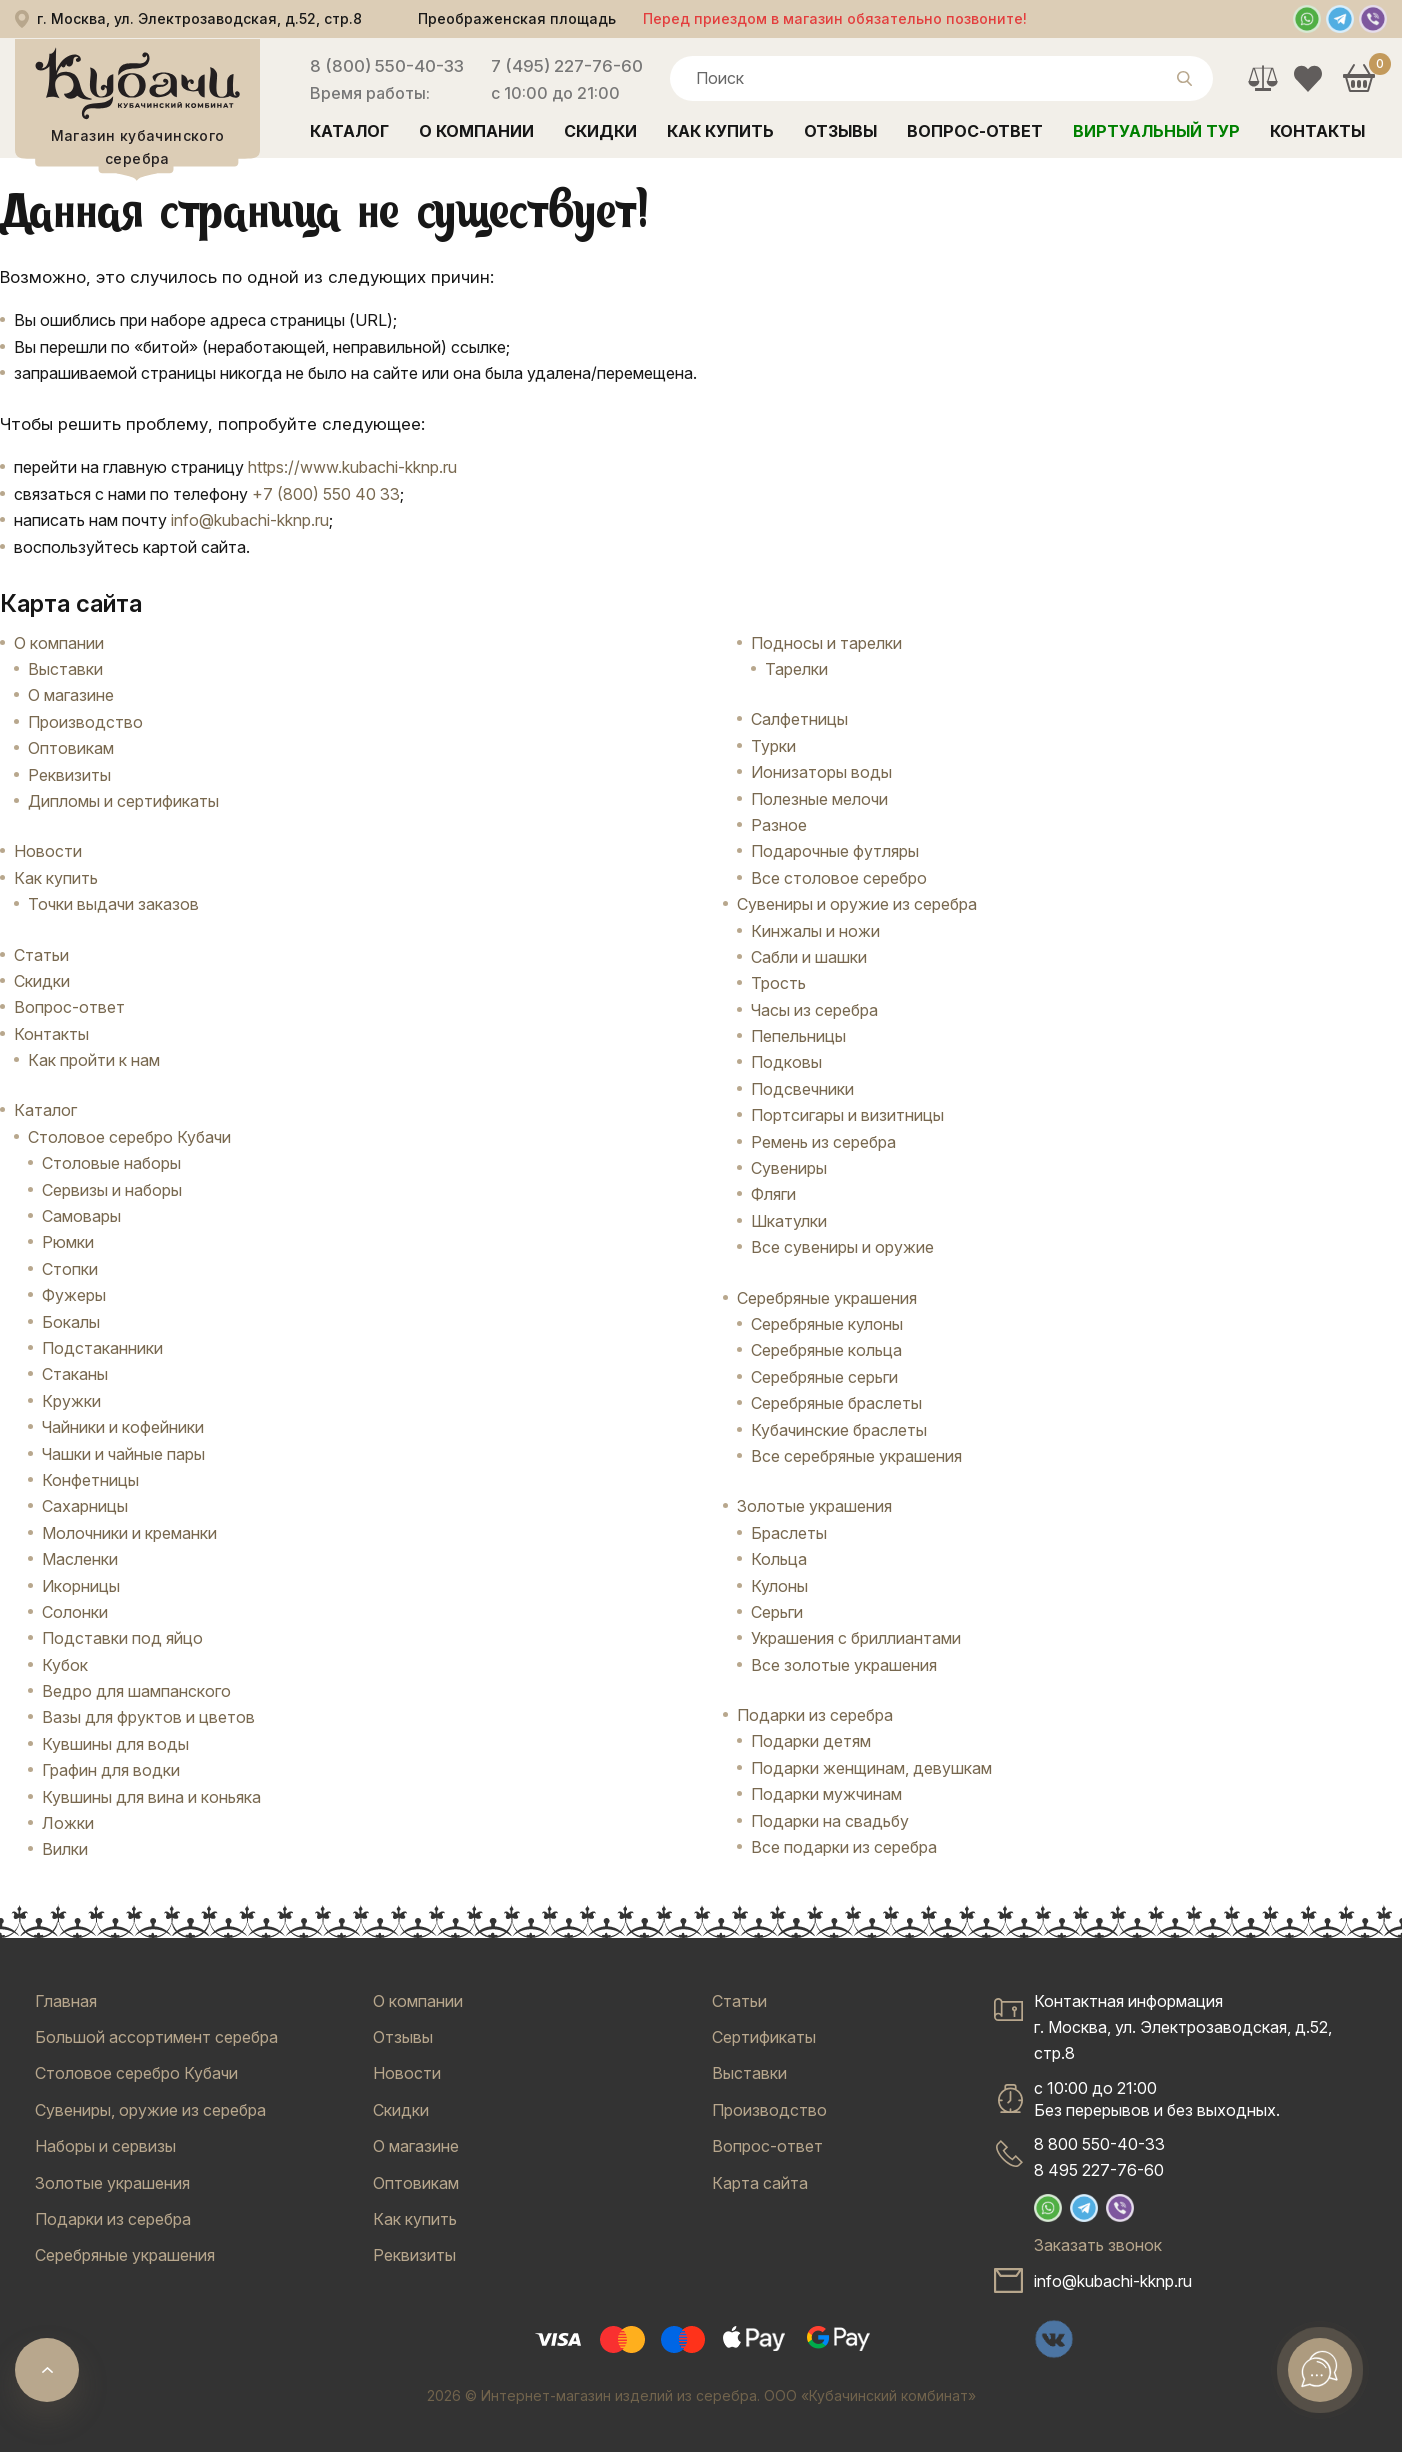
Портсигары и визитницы (847, 1115)
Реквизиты (69, 775)
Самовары (81, 1216)
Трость (778, 983)
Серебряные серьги (824, 1377)
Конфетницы (90, 1480)
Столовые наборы (111, 1163)
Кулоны (779, 1586)
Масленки (80, 1559)
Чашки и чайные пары (123, 1454)
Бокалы (71, 1322)
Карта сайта (760, 2183)
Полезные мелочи (819, 799)
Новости (48, 851)
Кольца (779, 1559)
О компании (476, 131)
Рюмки (68, 1242)
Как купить (720, 131)
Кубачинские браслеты (839, 1430)
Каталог (349, 131)
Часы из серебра (814, 1010)
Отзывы (840, 131)
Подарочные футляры (835, 851)
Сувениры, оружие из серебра (150, 2110)
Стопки (70, 1269)
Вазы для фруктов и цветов (148, 1717)
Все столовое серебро (839, 878)
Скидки (600, 131)
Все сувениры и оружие (842, 1247)
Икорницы (81, 1586)
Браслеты (789, 1533)
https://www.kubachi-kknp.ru (352, 467)
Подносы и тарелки (826, 643)
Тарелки (796, 669)
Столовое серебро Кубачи (129, 1137)
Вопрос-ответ (975, 131)
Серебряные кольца (826, 1350)
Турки (773, 746)
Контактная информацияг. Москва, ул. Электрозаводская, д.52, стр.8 (1183, 2027)
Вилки (65, 1849)
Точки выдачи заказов (113, 904)
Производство (85, 722)
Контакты (1317, 131)
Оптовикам (71, 748)
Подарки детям (811, 1741)
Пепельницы (798, 1036)
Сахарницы (85, 1506)
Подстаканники (102, 1348)
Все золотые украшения (844, 1665)
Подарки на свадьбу (830, 1821)
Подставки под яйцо (122, 1638)
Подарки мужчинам (826, 1794)
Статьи (41, 955)
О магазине (71, 695)
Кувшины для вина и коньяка (151, 1797)
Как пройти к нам (94, 1060)
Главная (66, 2001)
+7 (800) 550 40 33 (326, 494)
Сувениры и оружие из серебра (857, 904)
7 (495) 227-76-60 (567, 66)
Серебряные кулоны (827, 1324)
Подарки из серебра (815, 1715)
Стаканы (75, 1374)
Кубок (65, 1665)
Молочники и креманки (129, 1533)
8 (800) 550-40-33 (387, 66)
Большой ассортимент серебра (156, 2037)
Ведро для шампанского (136, 1691)
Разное (779, 825)
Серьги (777, 1612)
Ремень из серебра (823, 1142)
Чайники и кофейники (123, 1427)
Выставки (65, 669)
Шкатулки (789, 1221)
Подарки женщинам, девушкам (871, 1768)
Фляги (773, 1194)
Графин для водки (111, 1770)
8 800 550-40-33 (1099, 2144)
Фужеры (74, 1295)
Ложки (68, 1823)
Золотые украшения (814, 1506)
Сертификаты (764, 2037)
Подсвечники (802, 1089)
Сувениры (789, 1168)
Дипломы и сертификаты (123, 801)
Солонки (75, 1612)
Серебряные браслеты (836, 1403)
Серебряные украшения (827, 1298)
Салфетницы (799, 719)
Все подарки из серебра (844, 1847)
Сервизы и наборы (112, 1190)
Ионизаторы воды (821, 772)
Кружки (71, 1401)
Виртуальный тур (1156, 131)
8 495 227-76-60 (1099, 2170)
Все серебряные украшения (856, 1456)
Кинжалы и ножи (815, 931)
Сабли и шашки (809, 957)
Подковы (786, 1062)
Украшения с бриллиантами (856, 1638)
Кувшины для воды (115, 1744)
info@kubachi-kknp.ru (250, 520)
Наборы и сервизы (105, 2146)
